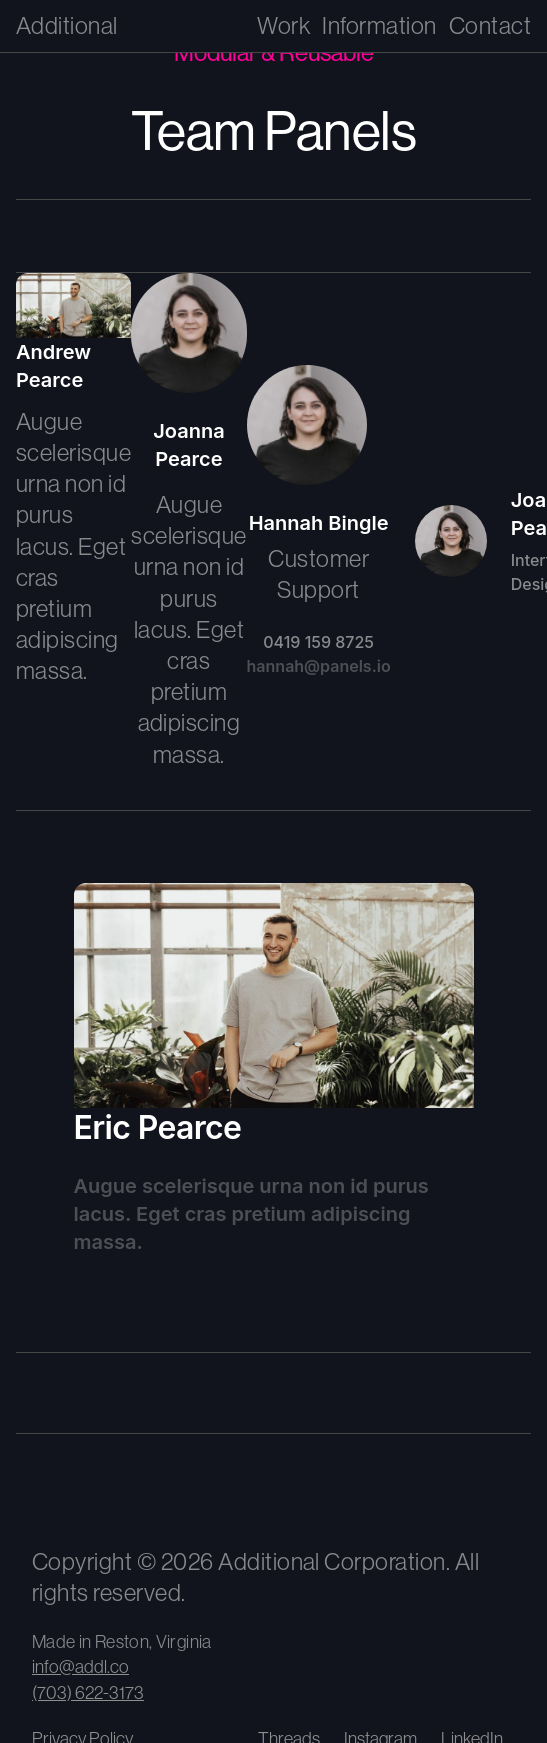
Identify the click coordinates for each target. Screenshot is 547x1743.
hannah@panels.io (319, 666)
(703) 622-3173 (88, 1693)
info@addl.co (80, 1667)
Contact (490, 25)
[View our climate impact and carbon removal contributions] (182, 1490)
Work (283, 25)
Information (379, 25)
